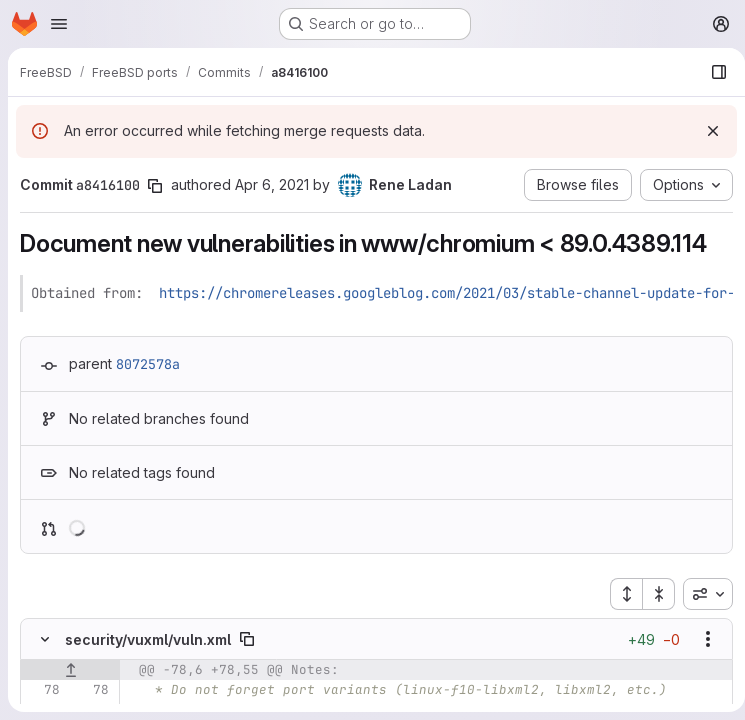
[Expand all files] (618, 594)
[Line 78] (43, 690)
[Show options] (700, 639)
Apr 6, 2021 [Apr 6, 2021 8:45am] (272, 184)
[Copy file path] (247, 639)
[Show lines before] (70, 670)
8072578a (148, 364)
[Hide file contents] (45, 639)
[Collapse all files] (651, 594)
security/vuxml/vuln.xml (148, 639)
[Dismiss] (705, 131)
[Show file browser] (711, 72)
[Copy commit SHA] (155, 186)
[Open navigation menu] (59, 24)
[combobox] (700, 594)
